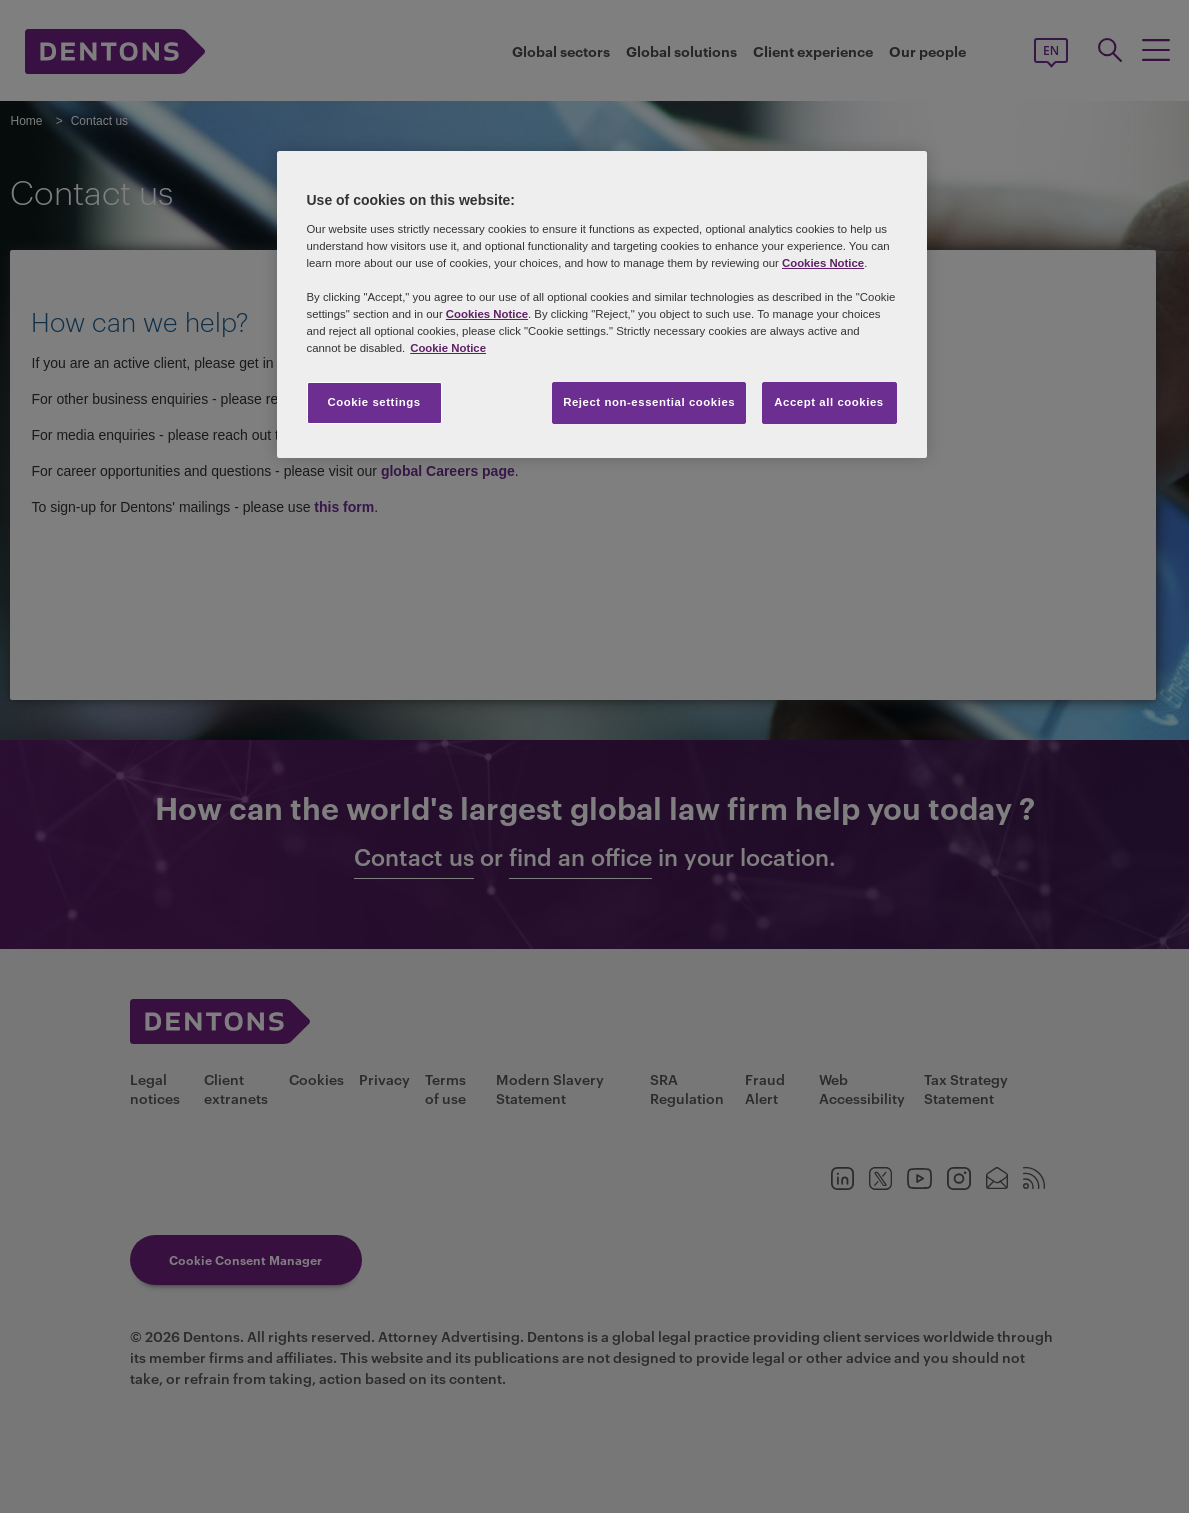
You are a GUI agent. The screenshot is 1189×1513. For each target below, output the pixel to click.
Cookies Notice (823, 263)
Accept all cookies (829, 402)
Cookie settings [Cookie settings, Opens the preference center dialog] (373, 402)
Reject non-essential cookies (649, 402)
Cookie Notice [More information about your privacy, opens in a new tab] (448, 348)
